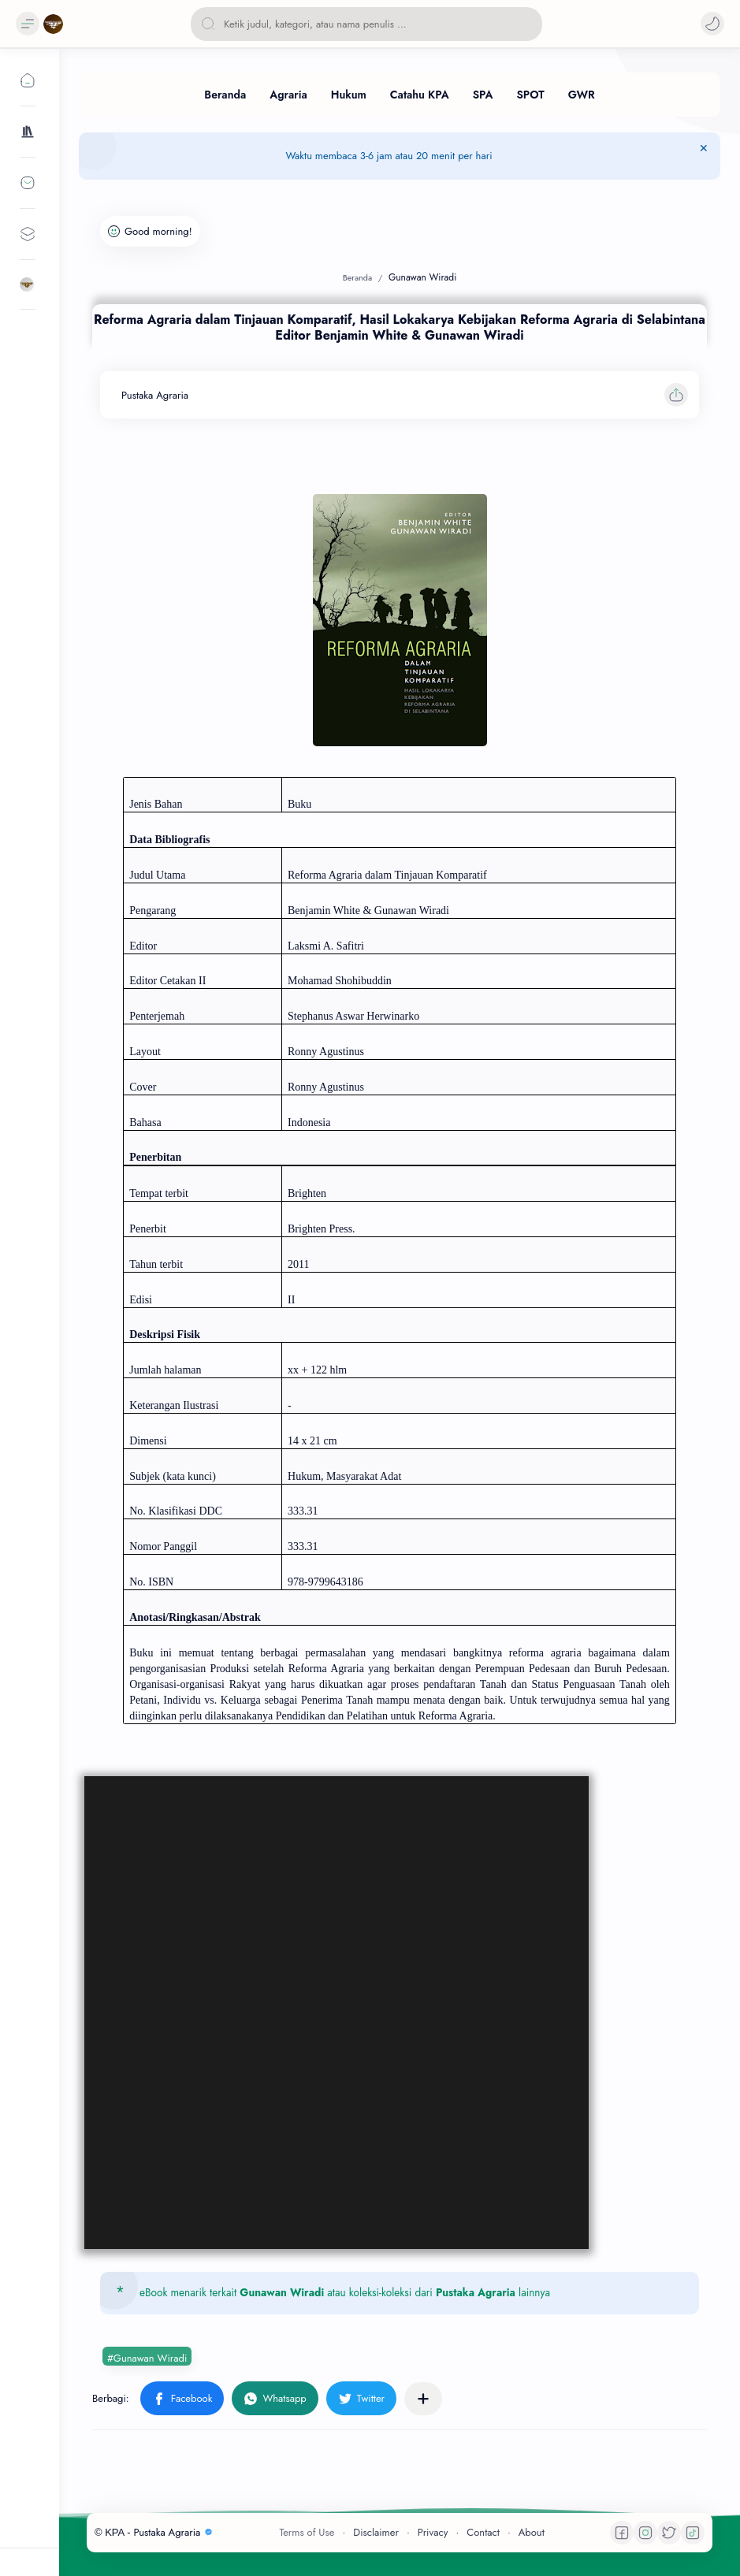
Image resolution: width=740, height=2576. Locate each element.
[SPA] (483, 94)
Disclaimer (376, 2532)
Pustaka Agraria (475, 2292)
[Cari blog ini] (366, 24)
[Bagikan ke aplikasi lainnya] (423, 2398)
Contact (483, 2532)
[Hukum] (348, 94)
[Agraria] (288, 94)
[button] (712, 23)
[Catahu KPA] (419, 94)
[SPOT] (530, 94)
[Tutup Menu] (703, 156)
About (532, 2532)
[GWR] (581, 94)
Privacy (433, 2532)
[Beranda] (225, 94)
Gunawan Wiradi (282, 2292)
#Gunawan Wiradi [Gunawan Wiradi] (147, 2358)
